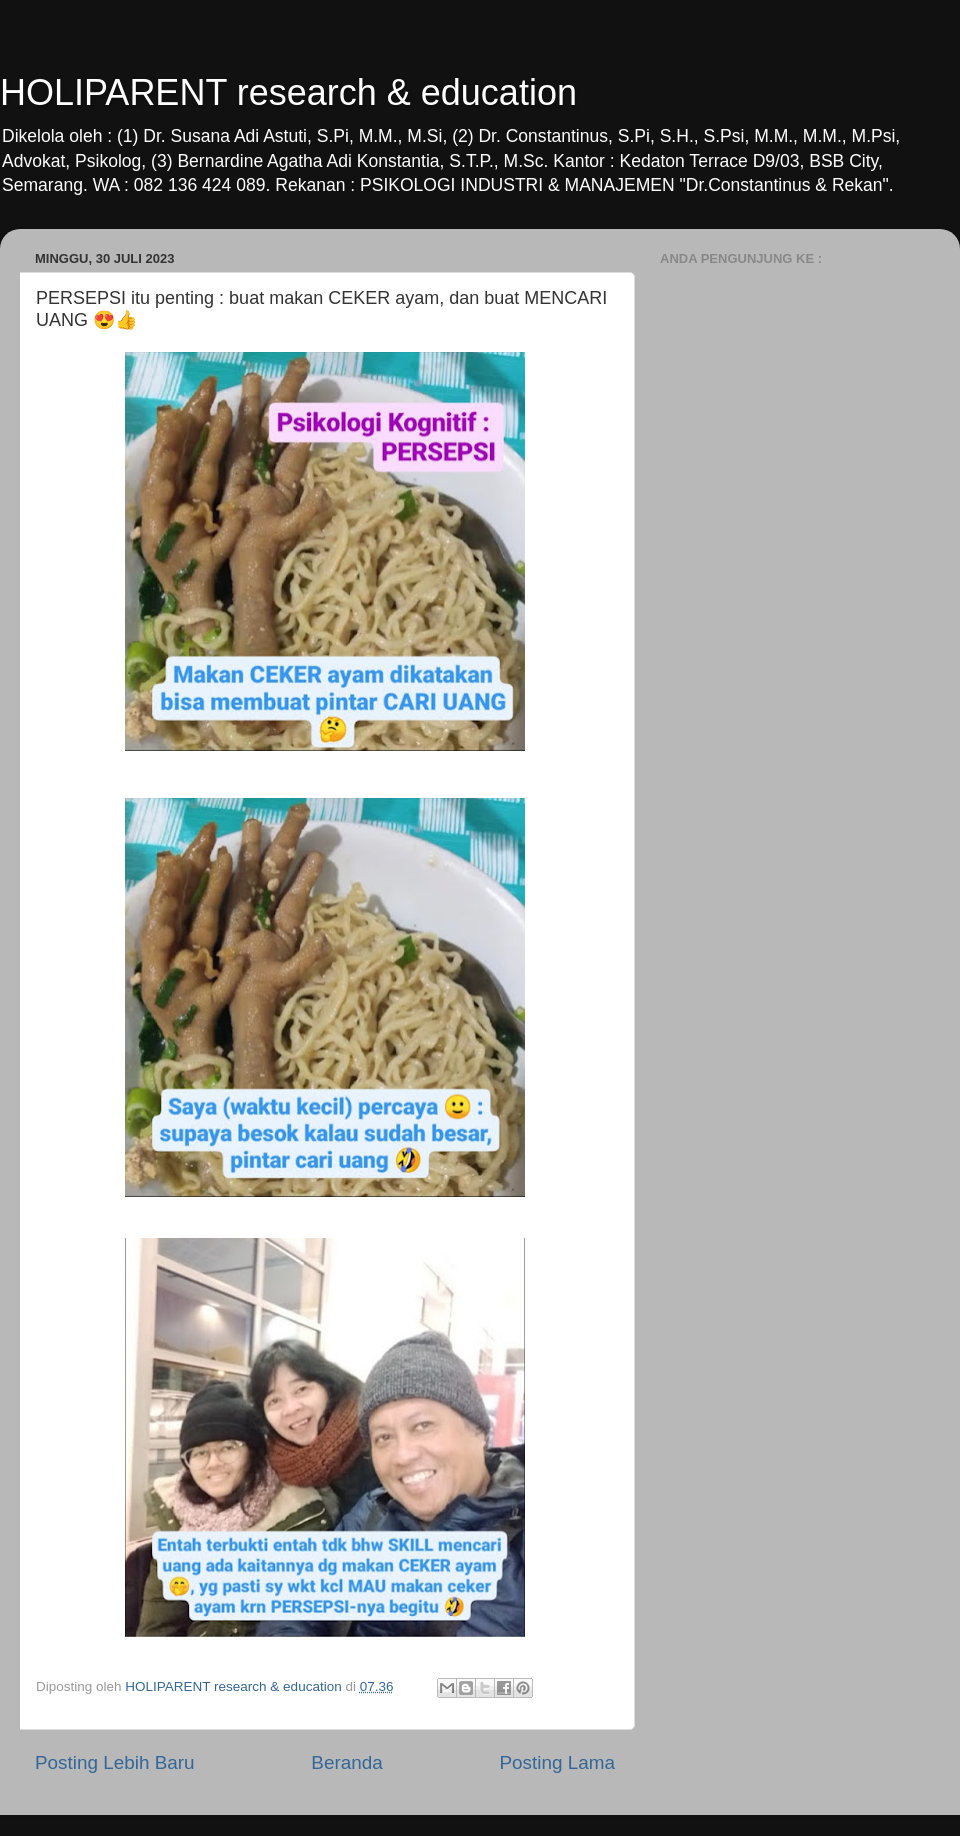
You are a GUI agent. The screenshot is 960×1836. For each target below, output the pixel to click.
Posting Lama (557, 1762)
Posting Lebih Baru (115, 1762)
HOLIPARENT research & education (288, 92)
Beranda (346, 1762)
